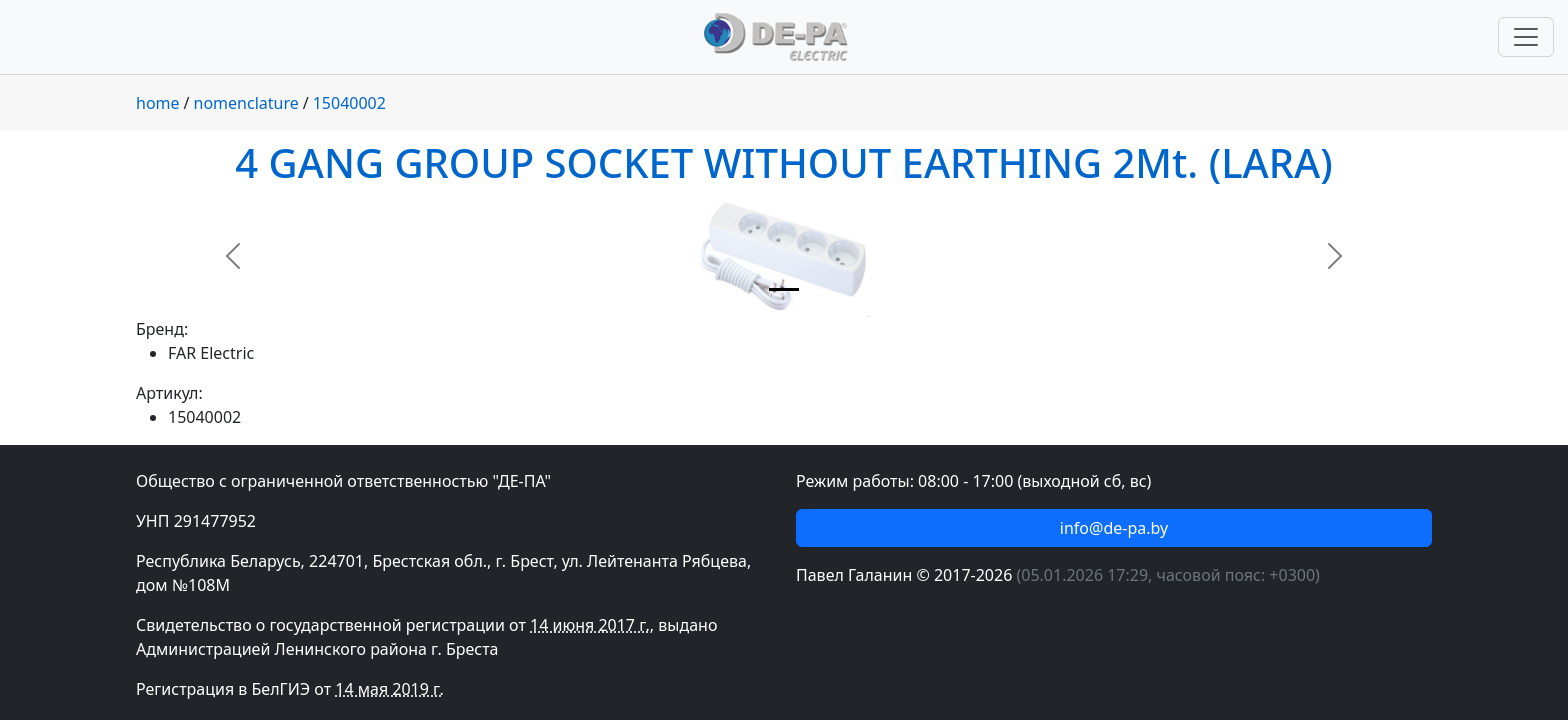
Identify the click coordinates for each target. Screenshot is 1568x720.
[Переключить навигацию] (1526, 37)
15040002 (349, 103)
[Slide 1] (784, 289)
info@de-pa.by (1114, 528)
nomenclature (246, 103)
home (158, 103)
